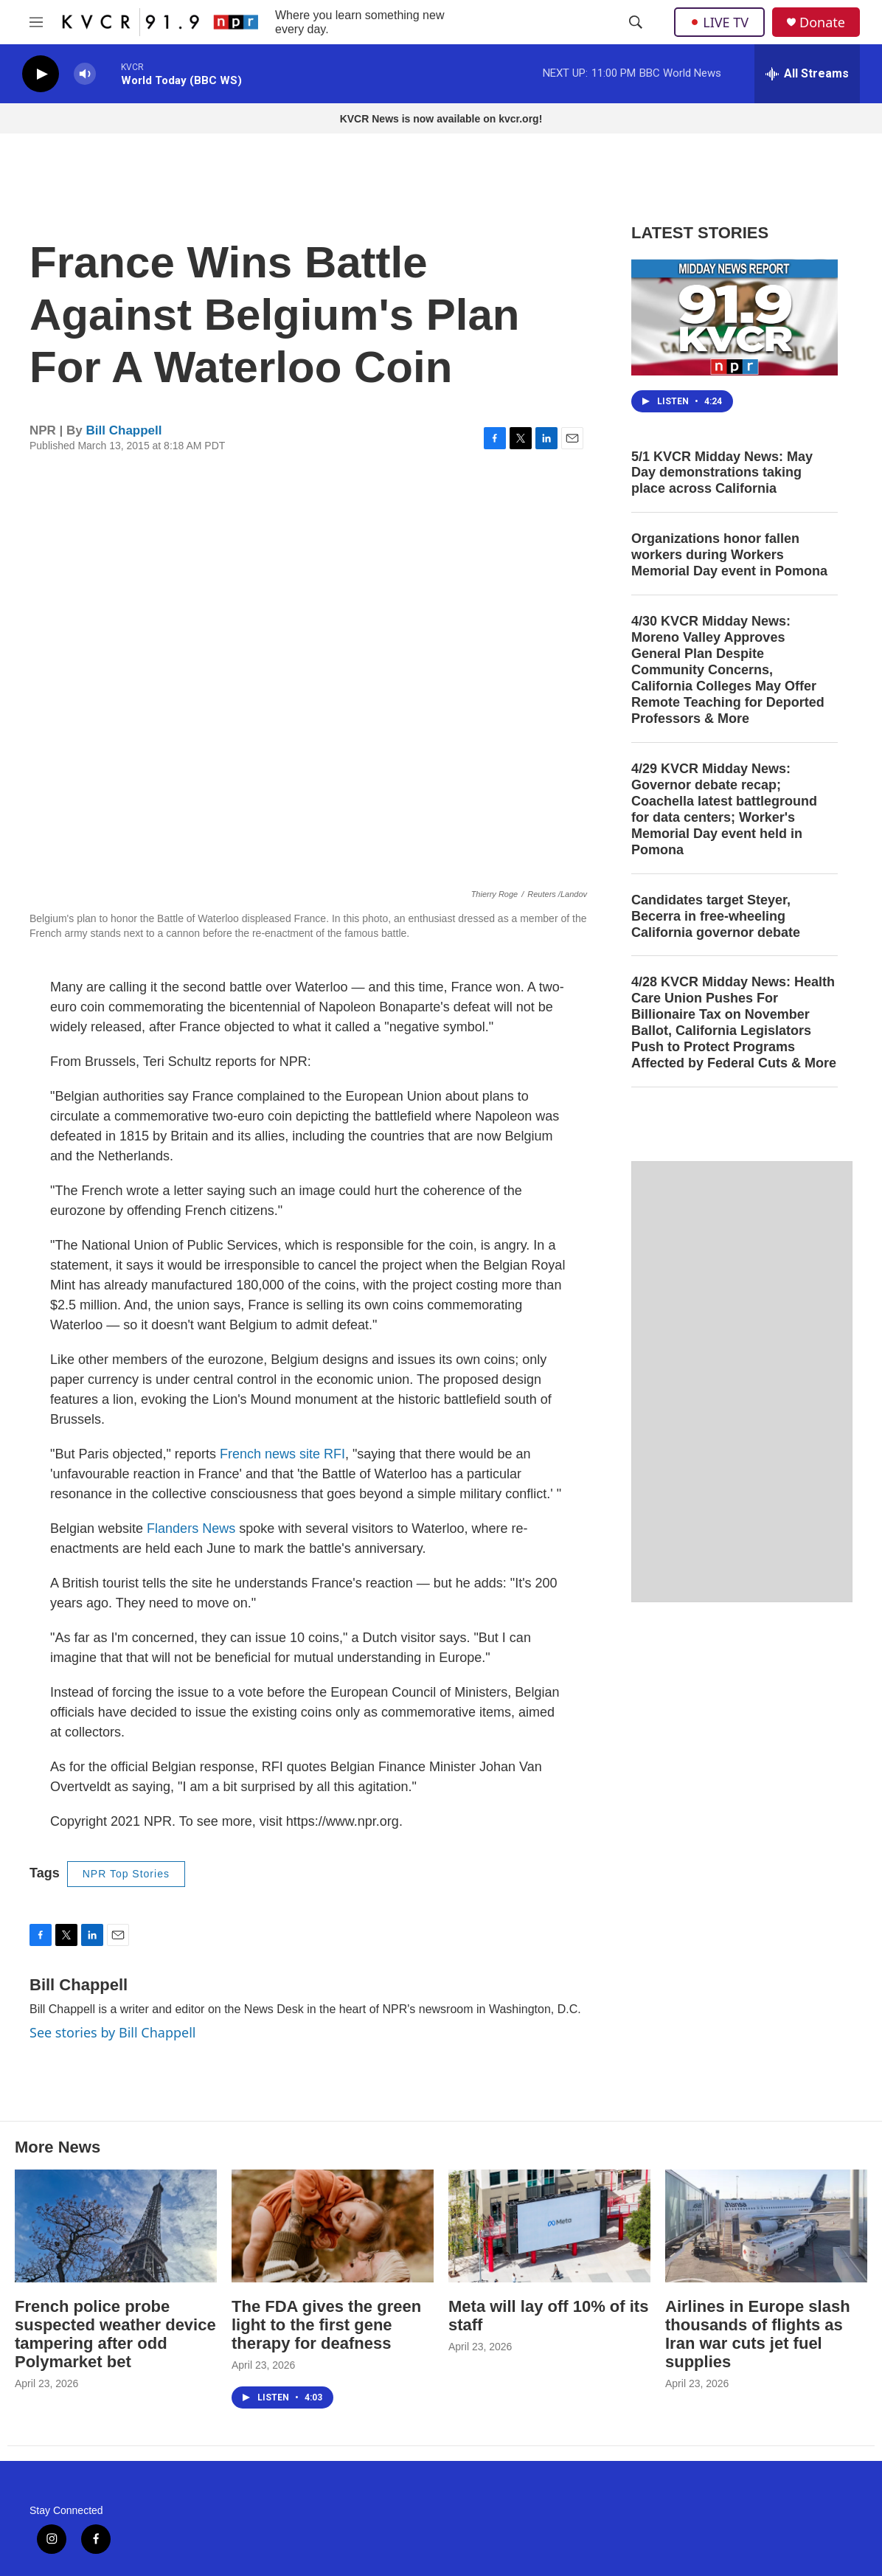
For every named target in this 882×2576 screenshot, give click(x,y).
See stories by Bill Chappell (112, 2032)
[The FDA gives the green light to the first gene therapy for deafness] (333, 2226)
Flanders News (191, 1528)
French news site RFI (282, 1454)
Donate (822, 22)
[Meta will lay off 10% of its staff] (549, 2226)
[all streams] (807, 73)
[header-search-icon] (636, 22)
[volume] (84, 74)
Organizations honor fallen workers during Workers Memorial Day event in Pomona (729, 554)
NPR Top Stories (126, 1874)
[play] (40, 74)
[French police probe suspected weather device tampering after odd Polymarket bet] (116, 2226)
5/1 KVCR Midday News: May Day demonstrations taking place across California (722, 472)
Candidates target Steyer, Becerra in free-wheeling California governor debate (715, 916)
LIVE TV (719, 22)
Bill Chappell (124, 430)
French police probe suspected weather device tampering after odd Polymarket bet (115, 2334)
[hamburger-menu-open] (36, 22)
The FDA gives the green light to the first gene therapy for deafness (326, 2324)
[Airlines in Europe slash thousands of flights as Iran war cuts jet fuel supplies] (766, 2226)
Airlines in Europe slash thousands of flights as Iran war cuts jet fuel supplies (757, 2334)
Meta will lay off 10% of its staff (548, 2315)
